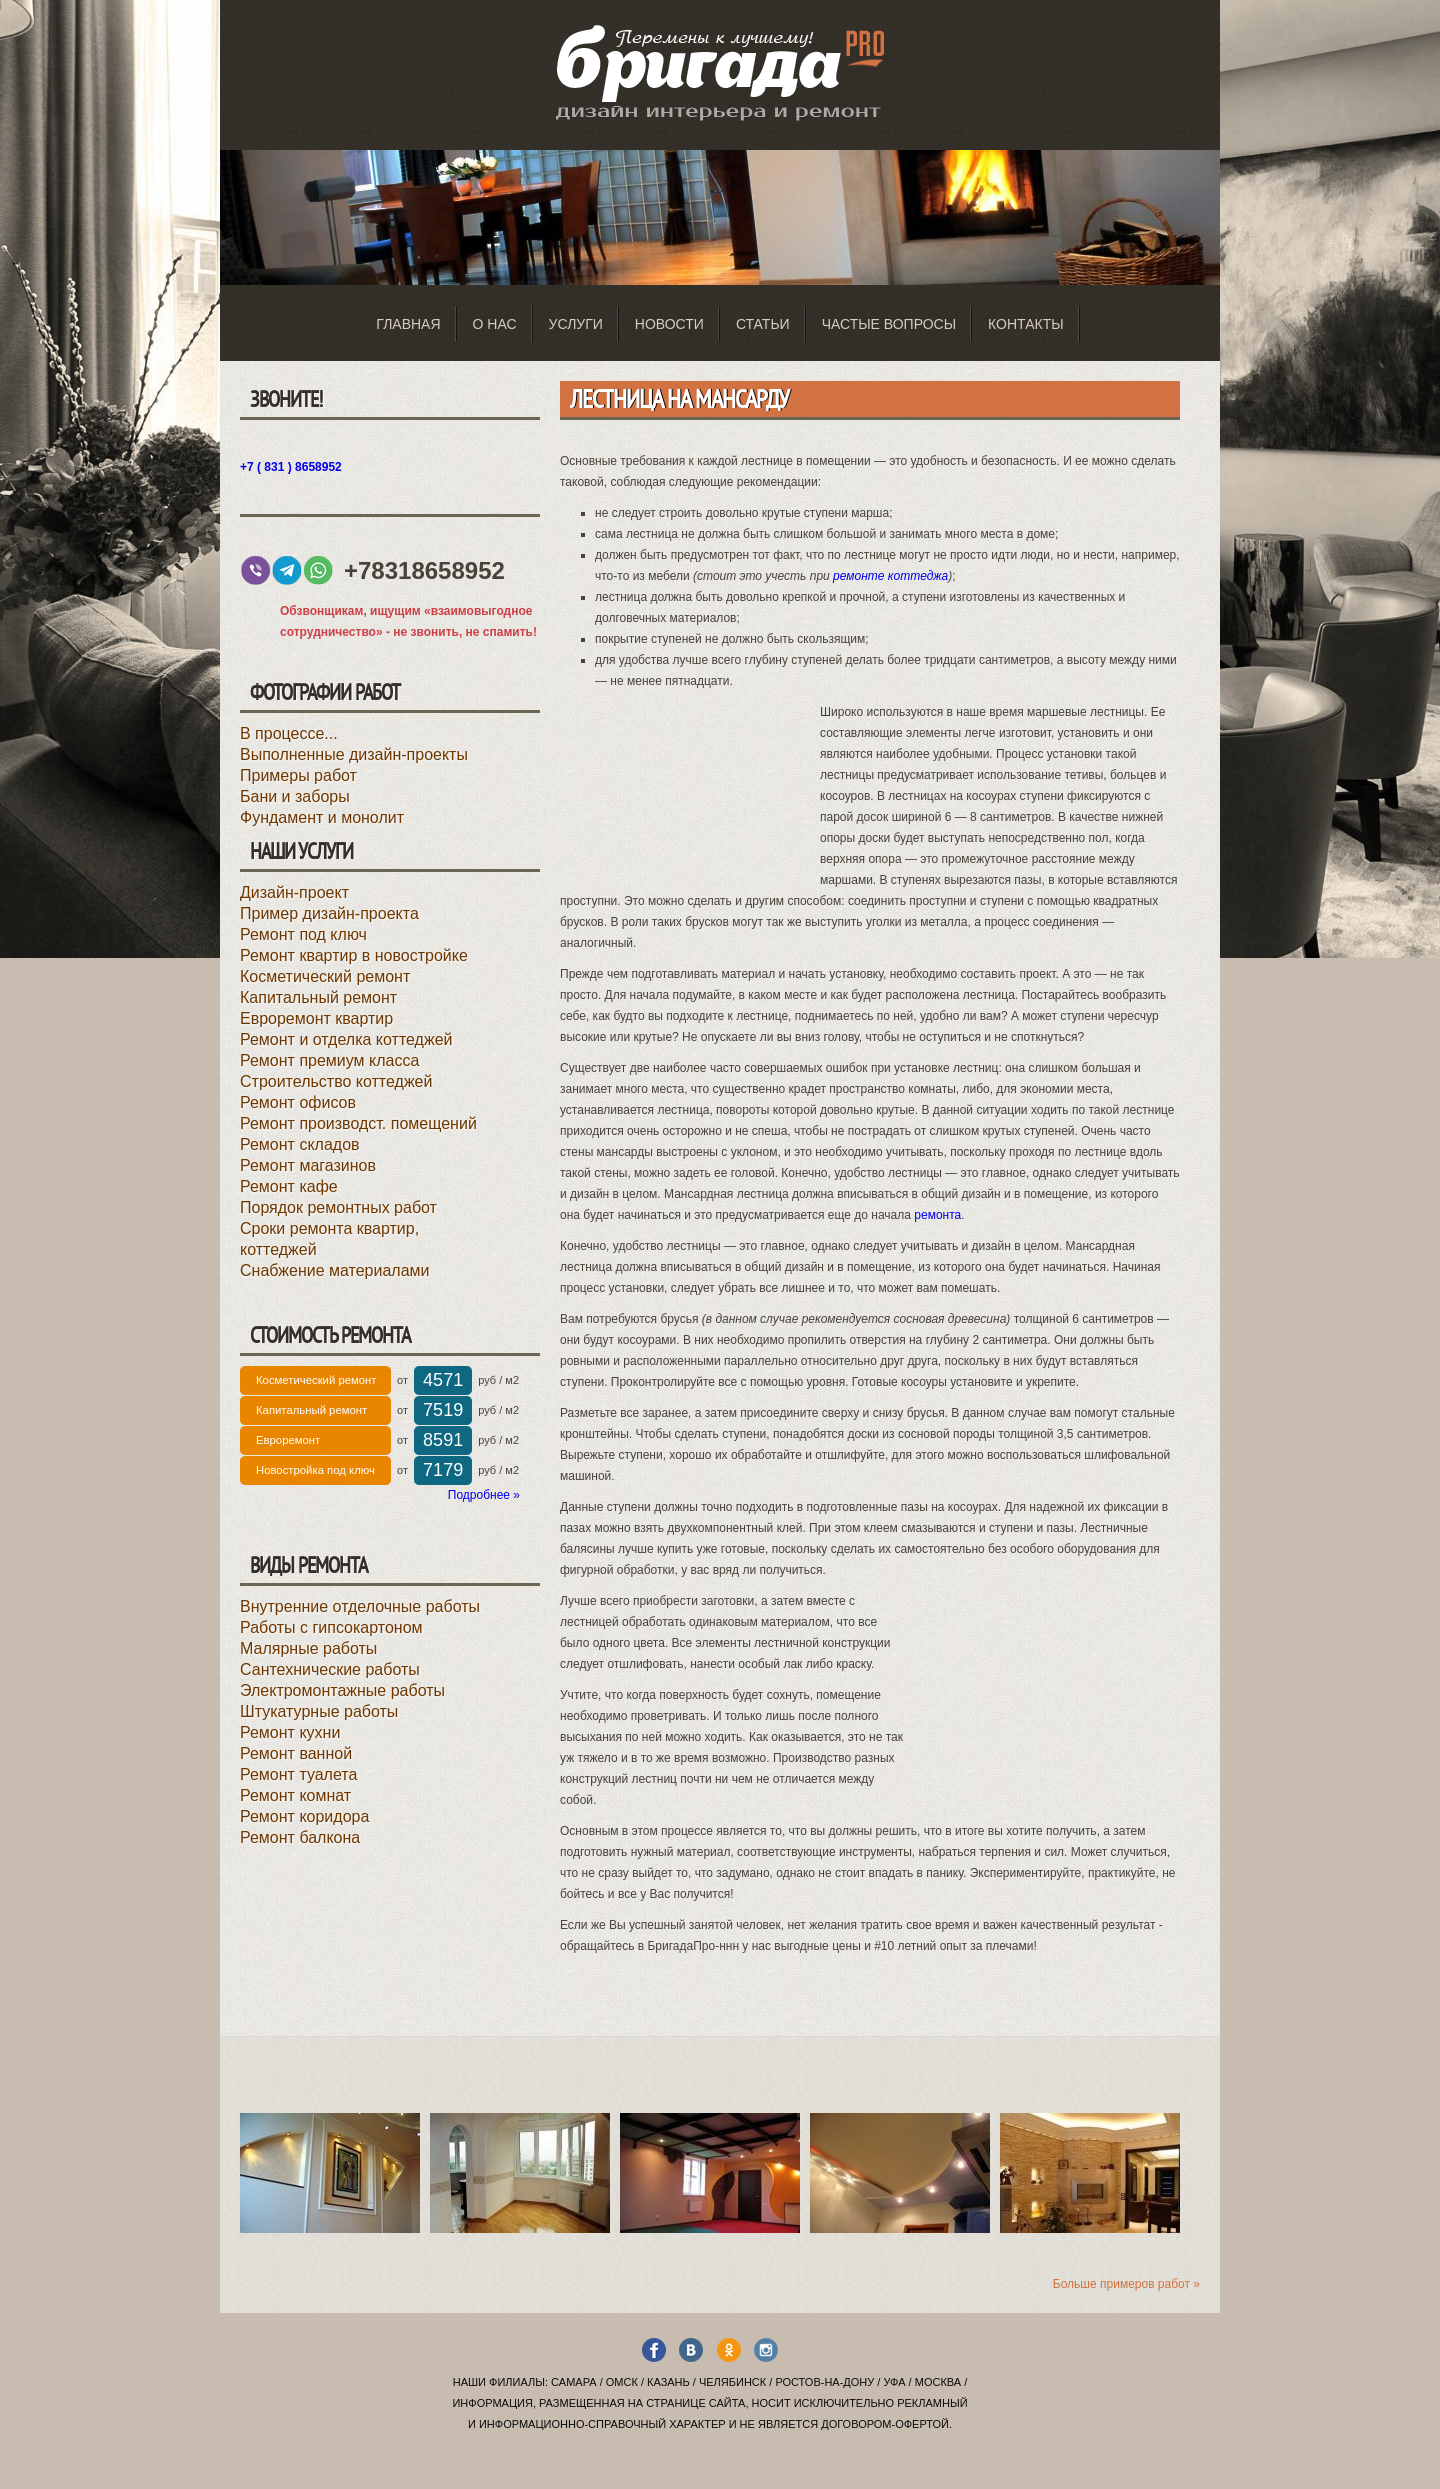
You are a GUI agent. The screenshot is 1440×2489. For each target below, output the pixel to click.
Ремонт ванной (296, 1753)
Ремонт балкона (300, 1837)
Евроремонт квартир (316, 1018)
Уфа (894, 2382)
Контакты (1026, 324)
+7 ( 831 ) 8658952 (291, 467)
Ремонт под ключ (303, 934)
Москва (938, 2382)
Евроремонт (288, 1440)
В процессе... (289, 733)
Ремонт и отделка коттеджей (346, 1039)
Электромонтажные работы (342, 1690)
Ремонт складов (300, 1144)
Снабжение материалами (335, 1270)
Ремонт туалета (298, 1774)
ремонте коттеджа (890, 576)
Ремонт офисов (298, 1102)
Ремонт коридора (304, 1816)
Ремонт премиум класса (329, 1060)
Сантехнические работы (330, 1669)
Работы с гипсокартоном (331, 1627)
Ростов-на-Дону (824, 2382)
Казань (668, 2382)
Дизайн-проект (294, 892)
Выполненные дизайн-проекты (354, 754)
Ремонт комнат (295, 1795)
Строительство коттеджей (336, 1081)
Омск (622, 2382)
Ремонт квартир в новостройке (354, 955)
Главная (408, 324)
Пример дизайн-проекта (329, 913)
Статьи (763, 324)
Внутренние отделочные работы (360, 1606)
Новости (669, 324)
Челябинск (732, 2382)
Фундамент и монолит (322, 817)
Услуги (576, 324)
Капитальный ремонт (318, 997)
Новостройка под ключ (315, 1470)
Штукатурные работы (319, 1711)
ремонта (937, 1215)
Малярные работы (308, 1648)
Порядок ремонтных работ (338, 1207)
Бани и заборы (295, 796)
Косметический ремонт (325, 976)
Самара (573, 2382)
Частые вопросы (889, 324)
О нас (495, 324)
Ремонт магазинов (308, 1165)
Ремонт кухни (290, 1732)
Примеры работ (298, 775)
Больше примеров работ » (1126, 2284)
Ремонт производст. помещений (358, 1123)
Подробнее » (484, 1495)
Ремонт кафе (289, 1186)
